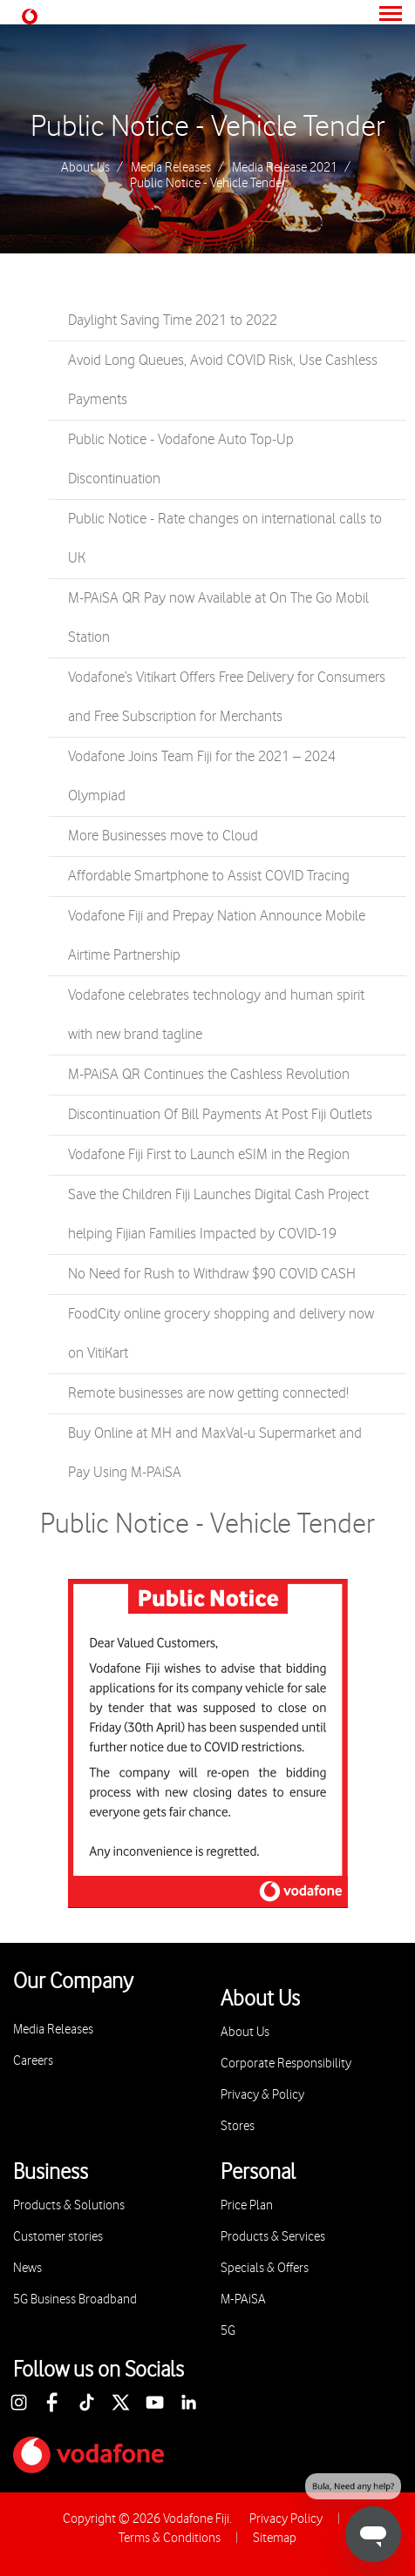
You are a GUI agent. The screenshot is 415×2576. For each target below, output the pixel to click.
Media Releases (171, 168)
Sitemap (274, 2538)
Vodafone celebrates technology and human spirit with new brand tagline (216, 1015)
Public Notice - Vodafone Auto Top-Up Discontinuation (181, 459)
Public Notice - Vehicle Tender (208, 127)
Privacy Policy (286, 2519)
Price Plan (247, 2205)
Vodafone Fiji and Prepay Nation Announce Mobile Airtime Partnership (216, 935)
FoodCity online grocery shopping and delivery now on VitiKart (221, 1333)
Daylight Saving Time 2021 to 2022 (172, 320)
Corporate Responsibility (286, 2063)
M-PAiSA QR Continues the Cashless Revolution (209, 1074)
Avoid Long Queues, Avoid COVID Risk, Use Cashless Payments (223, 380)
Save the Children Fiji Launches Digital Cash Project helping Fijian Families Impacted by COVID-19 (218, 1214)
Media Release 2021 (284, 168)
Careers (33, 2060)
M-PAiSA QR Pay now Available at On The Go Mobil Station (218, 617)
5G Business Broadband (75, 2299)
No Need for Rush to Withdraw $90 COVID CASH (212, 1274)
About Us (85, 168)
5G (228, 2330)
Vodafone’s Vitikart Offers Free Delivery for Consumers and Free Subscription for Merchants (226, 697)
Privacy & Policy (262, 2094)
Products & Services (273, 2236)
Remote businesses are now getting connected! (208, 1393)
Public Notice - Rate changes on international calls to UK (225, 538)
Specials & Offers (265, 2268)
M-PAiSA (243, 2299)
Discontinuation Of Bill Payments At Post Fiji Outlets (220, 1115)
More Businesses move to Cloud (163, 836)
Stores (238, 2126)
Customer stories (58, 2236)
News (27, 2268)
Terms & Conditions (170, 2538)
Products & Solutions (69, 2205)
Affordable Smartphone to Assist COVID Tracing (209, 876)
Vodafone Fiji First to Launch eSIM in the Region (209, 1155)
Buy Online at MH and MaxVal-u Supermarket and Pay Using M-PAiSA (215, 1453)
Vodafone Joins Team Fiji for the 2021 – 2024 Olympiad (202, 776)
